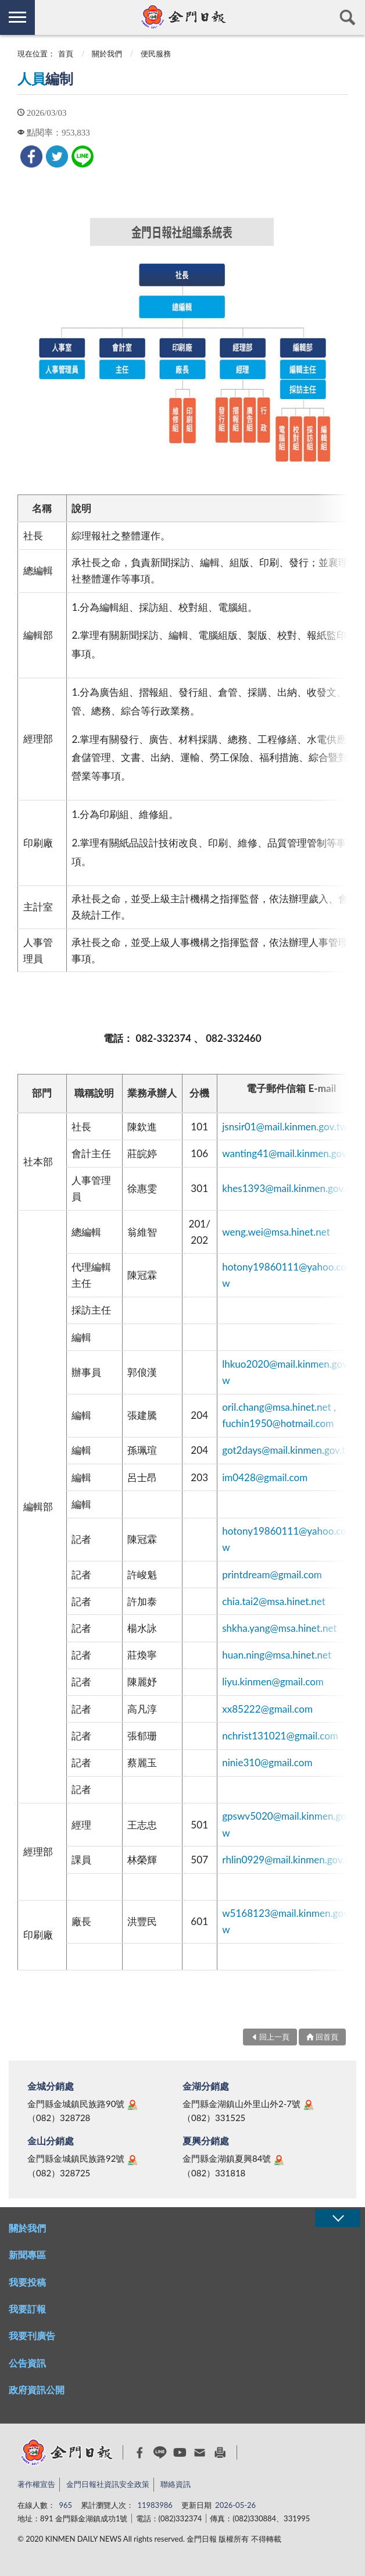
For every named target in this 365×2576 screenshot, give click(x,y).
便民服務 (156, 53)
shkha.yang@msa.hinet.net (279, 1628)
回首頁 (327, 2036)
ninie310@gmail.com (267, 1762)
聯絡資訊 (175, 2484)
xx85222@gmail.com (267, 1709)
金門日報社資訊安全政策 (107, 2484)
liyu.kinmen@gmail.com (273, 1681)
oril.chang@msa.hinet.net (276, 1407)
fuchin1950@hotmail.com (278, 1423)
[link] (31, 156)
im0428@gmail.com (264, 1477)
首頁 (65, 53)
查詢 (347, 17)
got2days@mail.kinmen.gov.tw (287, 1450)
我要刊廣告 (32, 2335)
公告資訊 (27, 2362)
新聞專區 (27, 2254)
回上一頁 (274, 2036)
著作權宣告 (36, 2484)
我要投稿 (27, 2281)
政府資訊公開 (37, 2389)
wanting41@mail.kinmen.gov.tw (291, 1153)
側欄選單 (17, 17)
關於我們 (107, 53)
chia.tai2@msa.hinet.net (273, 1601)
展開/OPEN (337, 2218)
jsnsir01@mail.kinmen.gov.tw (285, 1126)
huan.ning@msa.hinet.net (276, 1655)
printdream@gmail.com (272, 1574)
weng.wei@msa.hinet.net (276, 1232)
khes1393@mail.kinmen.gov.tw (289, 1188)
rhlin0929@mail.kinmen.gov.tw (289, 1859)
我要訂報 (27, 2308)
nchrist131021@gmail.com (280, 1736)
